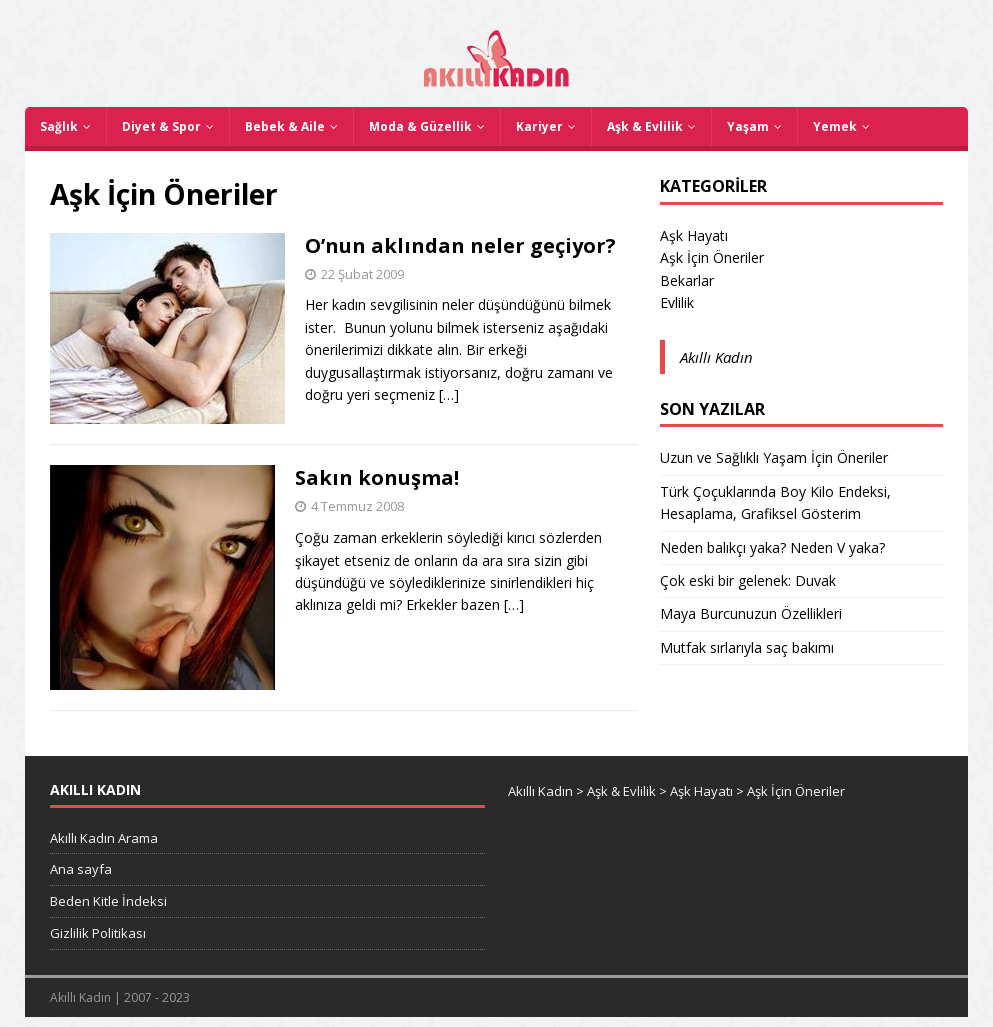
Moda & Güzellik (420, 126)
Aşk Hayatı (694, 235)
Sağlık (59, 126)
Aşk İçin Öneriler (712, 257)
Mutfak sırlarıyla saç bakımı (747, 647)
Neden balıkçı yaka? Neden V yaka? (772, 547)
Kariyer (539, 126)
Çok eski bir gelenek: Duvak (748, 580)
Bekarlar (687, 280)
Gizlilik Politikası (98, 933)
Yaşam (748, 126)
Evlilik (677, 302)
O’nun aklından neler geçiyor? (460, 245)
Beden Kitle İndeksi (108, 901)
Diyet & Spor (161, 126)
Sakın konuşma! (377, 477)
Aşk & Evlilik (645, 126)
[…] (449, 394)
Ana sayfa (81, 869)
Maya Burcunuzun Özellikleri (751, 613)
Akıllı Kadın (716, 357)
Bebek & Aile (285, 126)
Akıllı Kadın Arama (104, 838)
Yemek (835, 126)
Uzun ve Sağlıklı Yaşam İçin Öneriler (774, 457)
